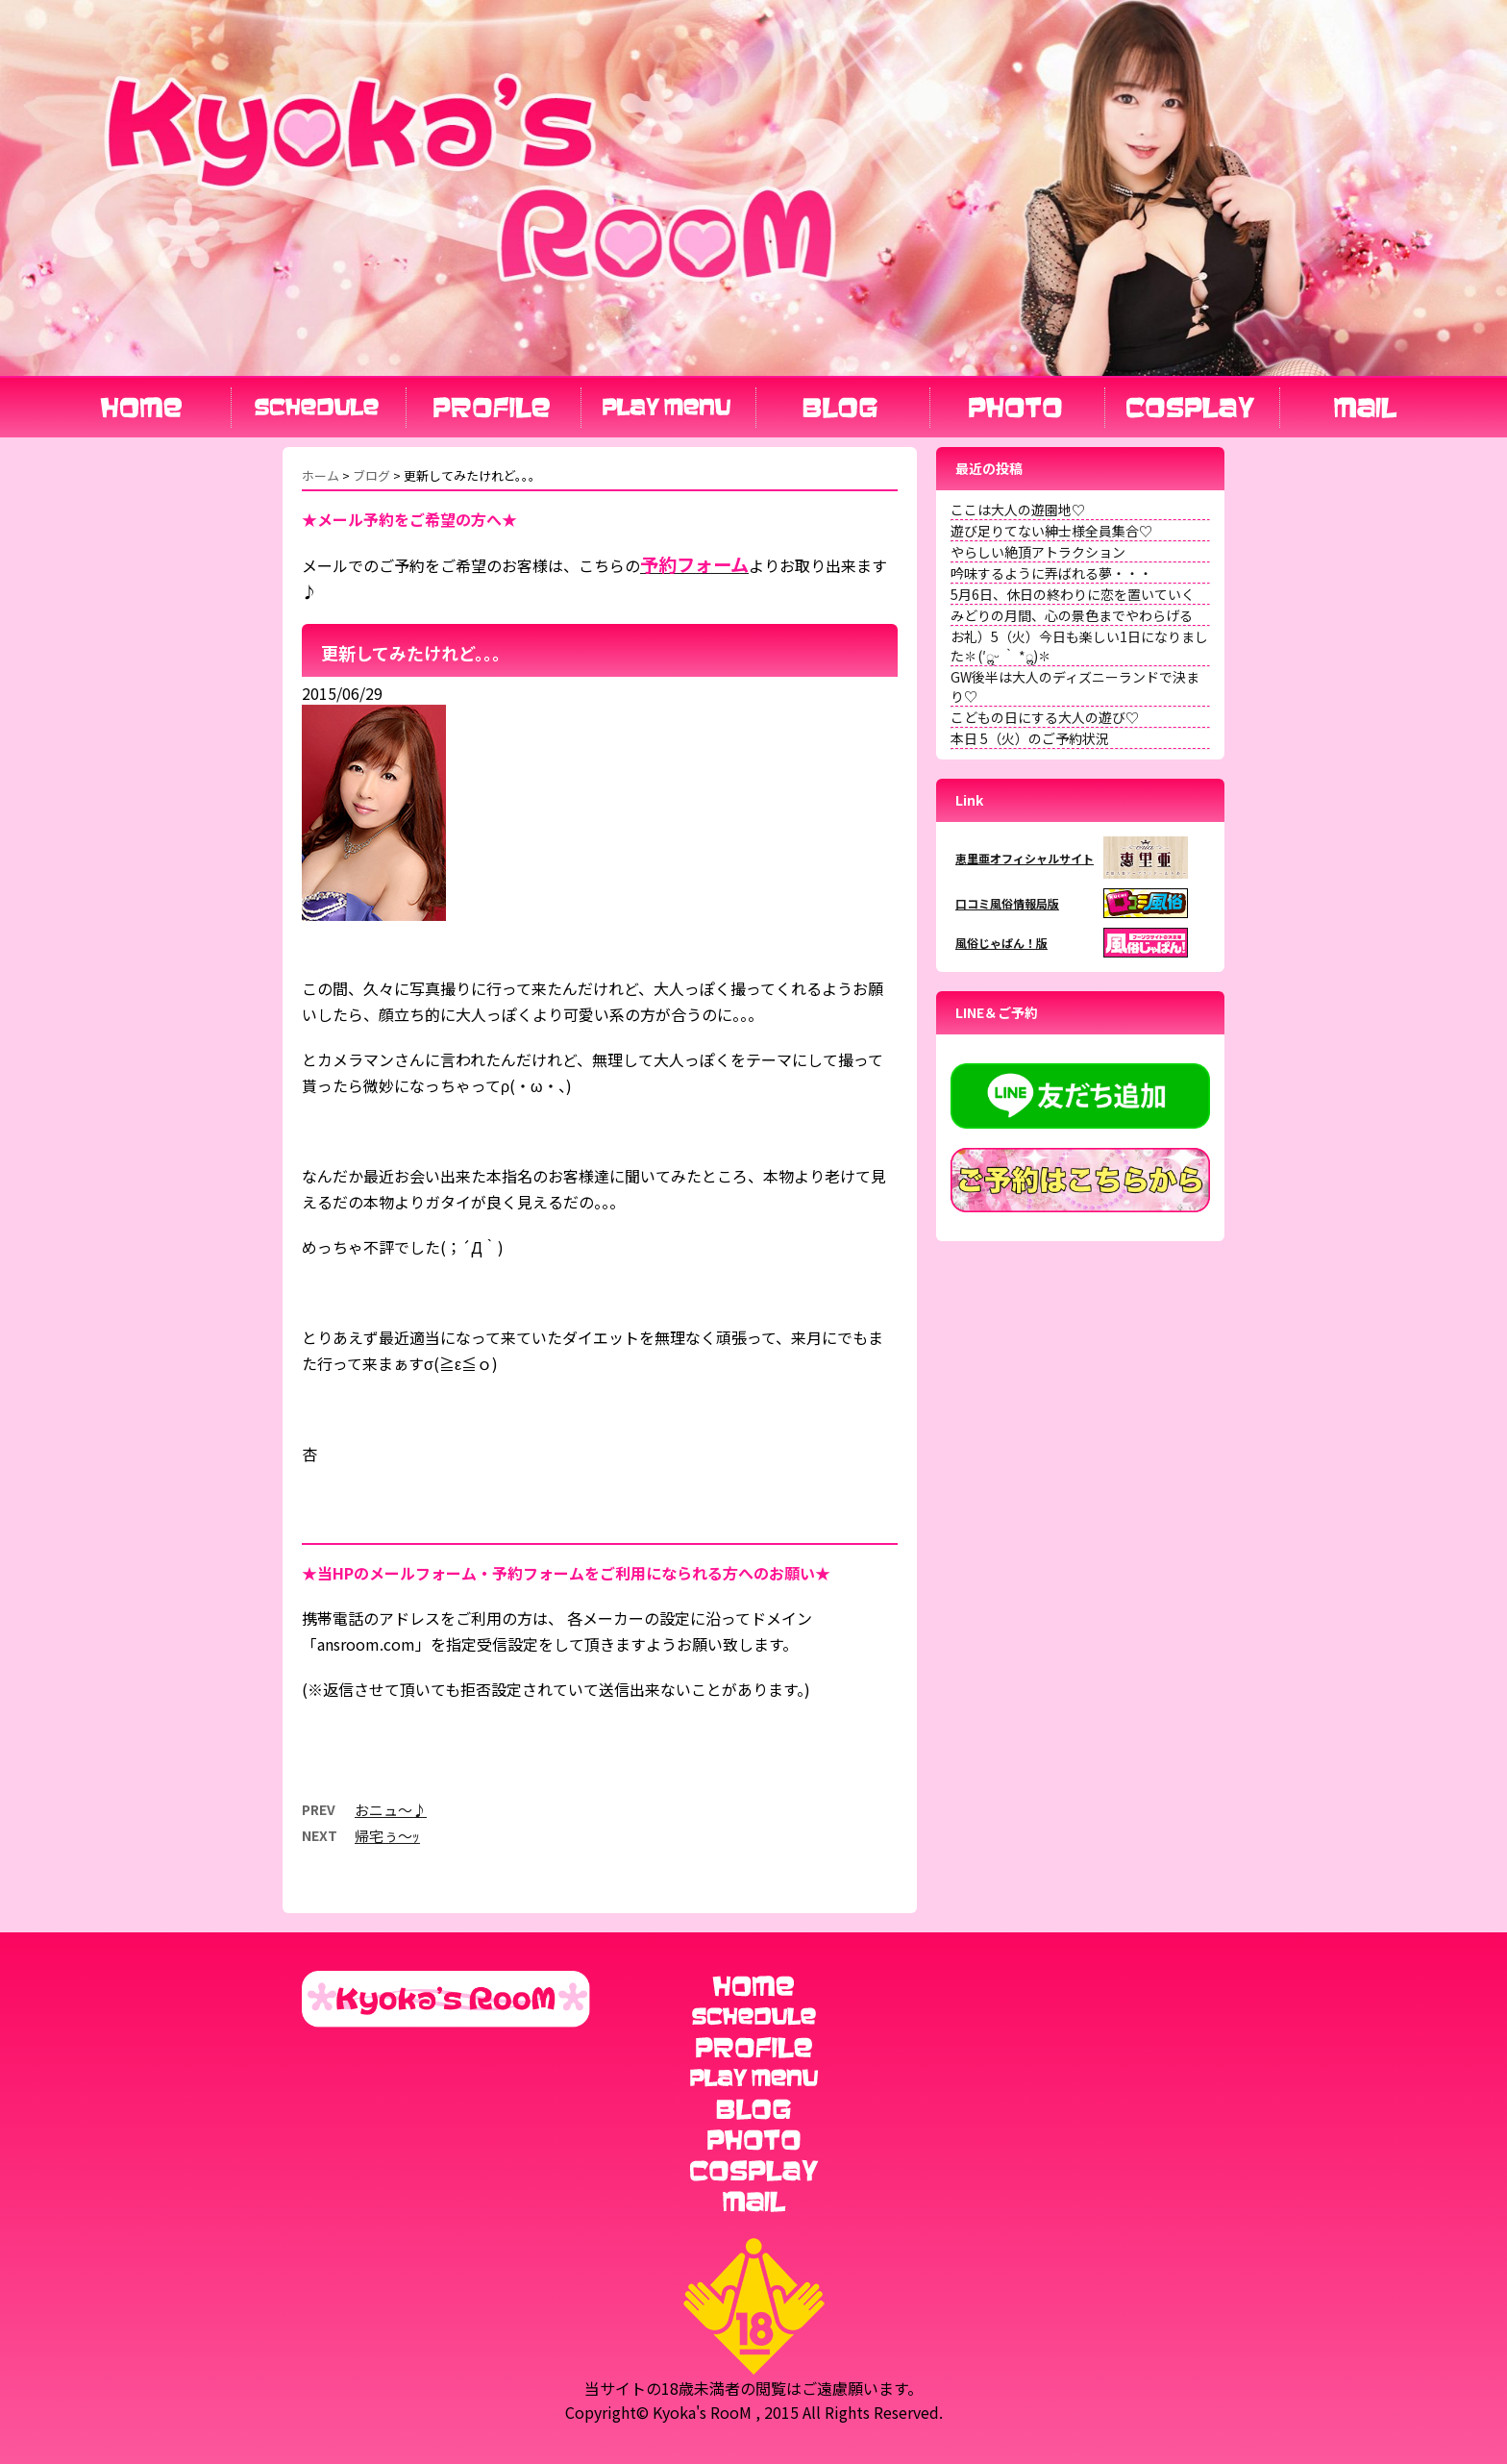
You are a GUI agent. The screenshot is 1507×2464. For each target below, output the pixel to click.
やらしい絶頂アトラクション (1038, 551)
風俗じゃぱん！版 (1001, 942)
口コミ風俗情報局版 (1007, 903)
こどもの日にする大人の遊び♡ (1045, 717)
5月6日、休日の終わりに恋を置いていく (1073, 594)
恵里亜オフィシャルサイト (1024, 858)
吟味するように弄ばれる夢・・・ (1051, 573)
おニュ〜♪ (391, 1810)
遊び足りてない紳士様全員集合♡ (1051, 530)
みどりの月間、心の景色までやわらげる (1072, 615)
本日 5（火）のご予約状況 (1030, 738)
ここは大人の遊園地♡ (1018, 509)
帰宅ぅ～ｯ (387, 1836)
